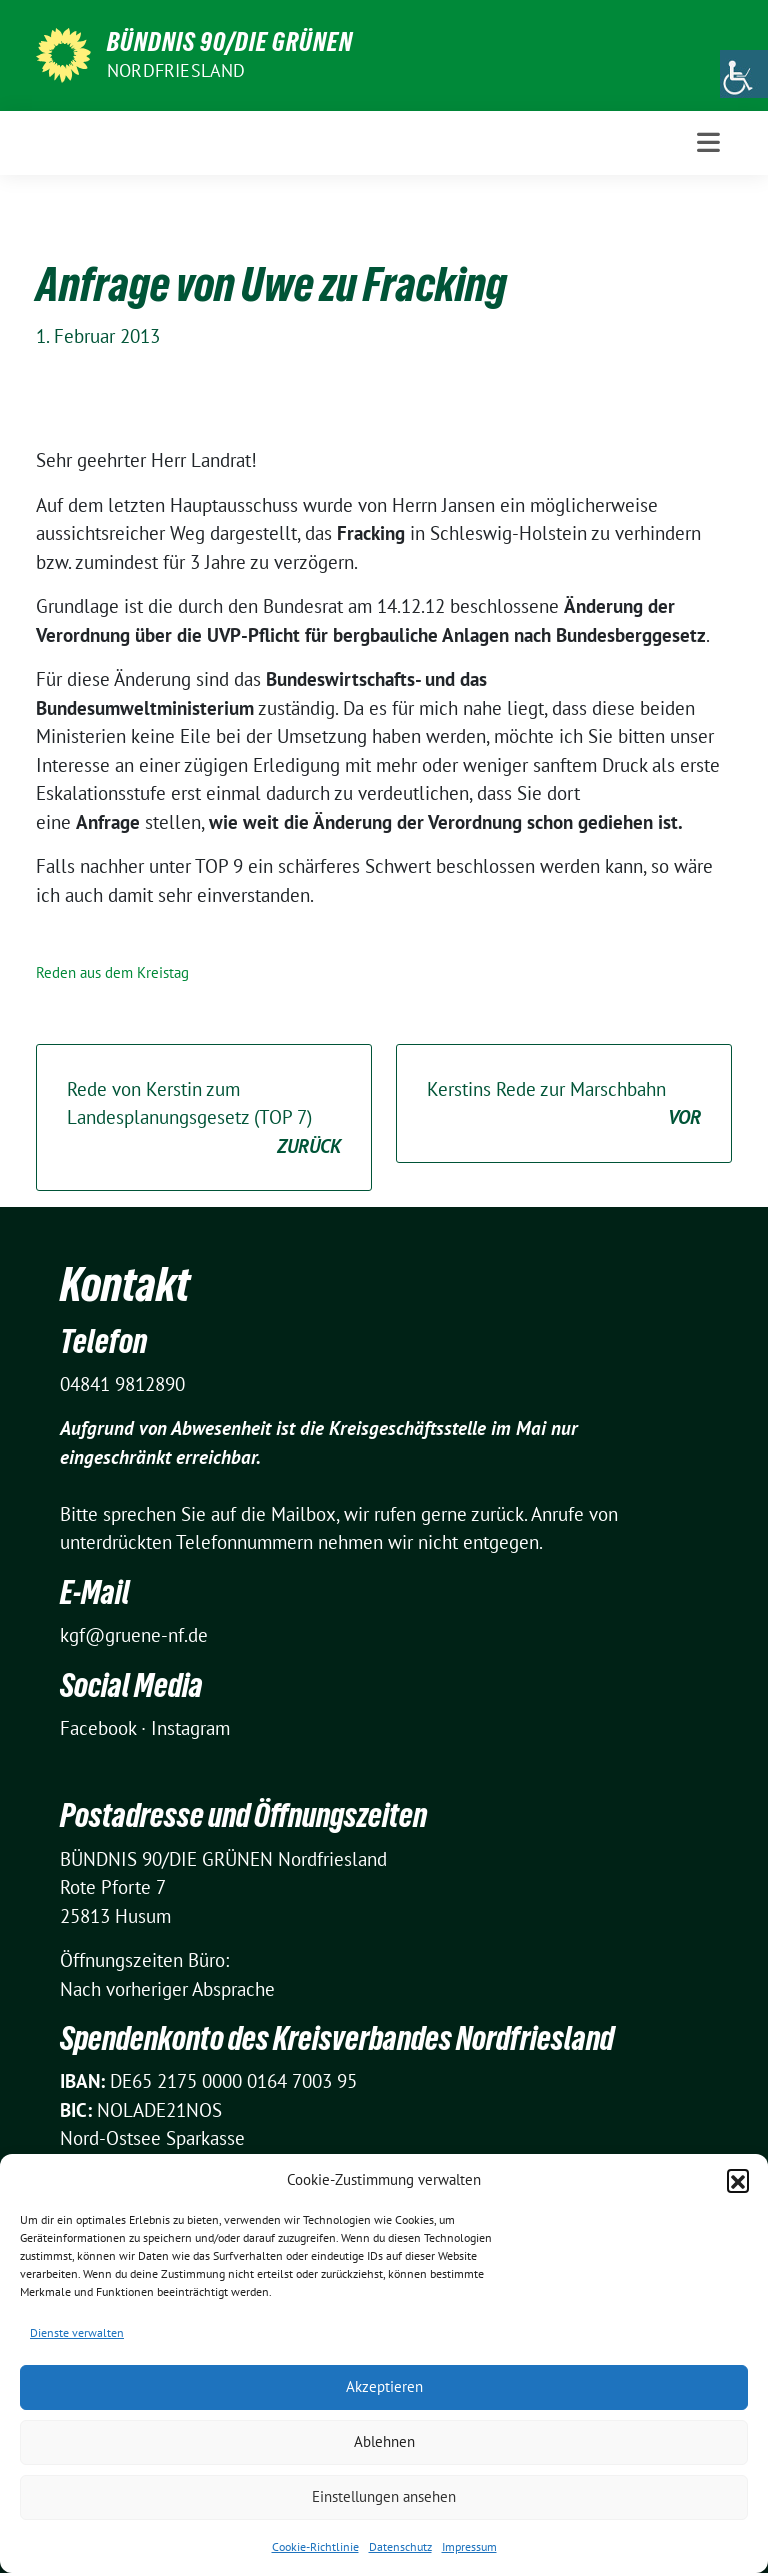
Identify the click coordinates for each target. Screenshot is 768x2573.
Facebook (98, 1728)
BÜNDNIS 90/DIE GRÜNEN (230, 42)
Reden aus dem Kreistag (112, 972)
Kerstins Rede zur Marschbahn (564, 1104)
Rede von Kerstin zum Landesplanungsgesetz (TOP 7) (204, 1119)
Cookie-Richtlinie (315, 2546)
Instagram (190, 1728)
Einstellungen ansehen (384, 2496)
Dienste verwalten (77, 2332)
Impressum (469, 2546)
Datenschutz (400, 2546)
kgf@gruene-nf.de (134, 1635)
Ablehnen (384, 2441)
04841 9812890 (122, 1384)
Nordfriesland (176, 70)
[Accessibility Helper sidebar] (744, 74)
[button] (738, 2180)
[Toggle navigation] (708, 142)
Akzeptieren (384, 2386)
